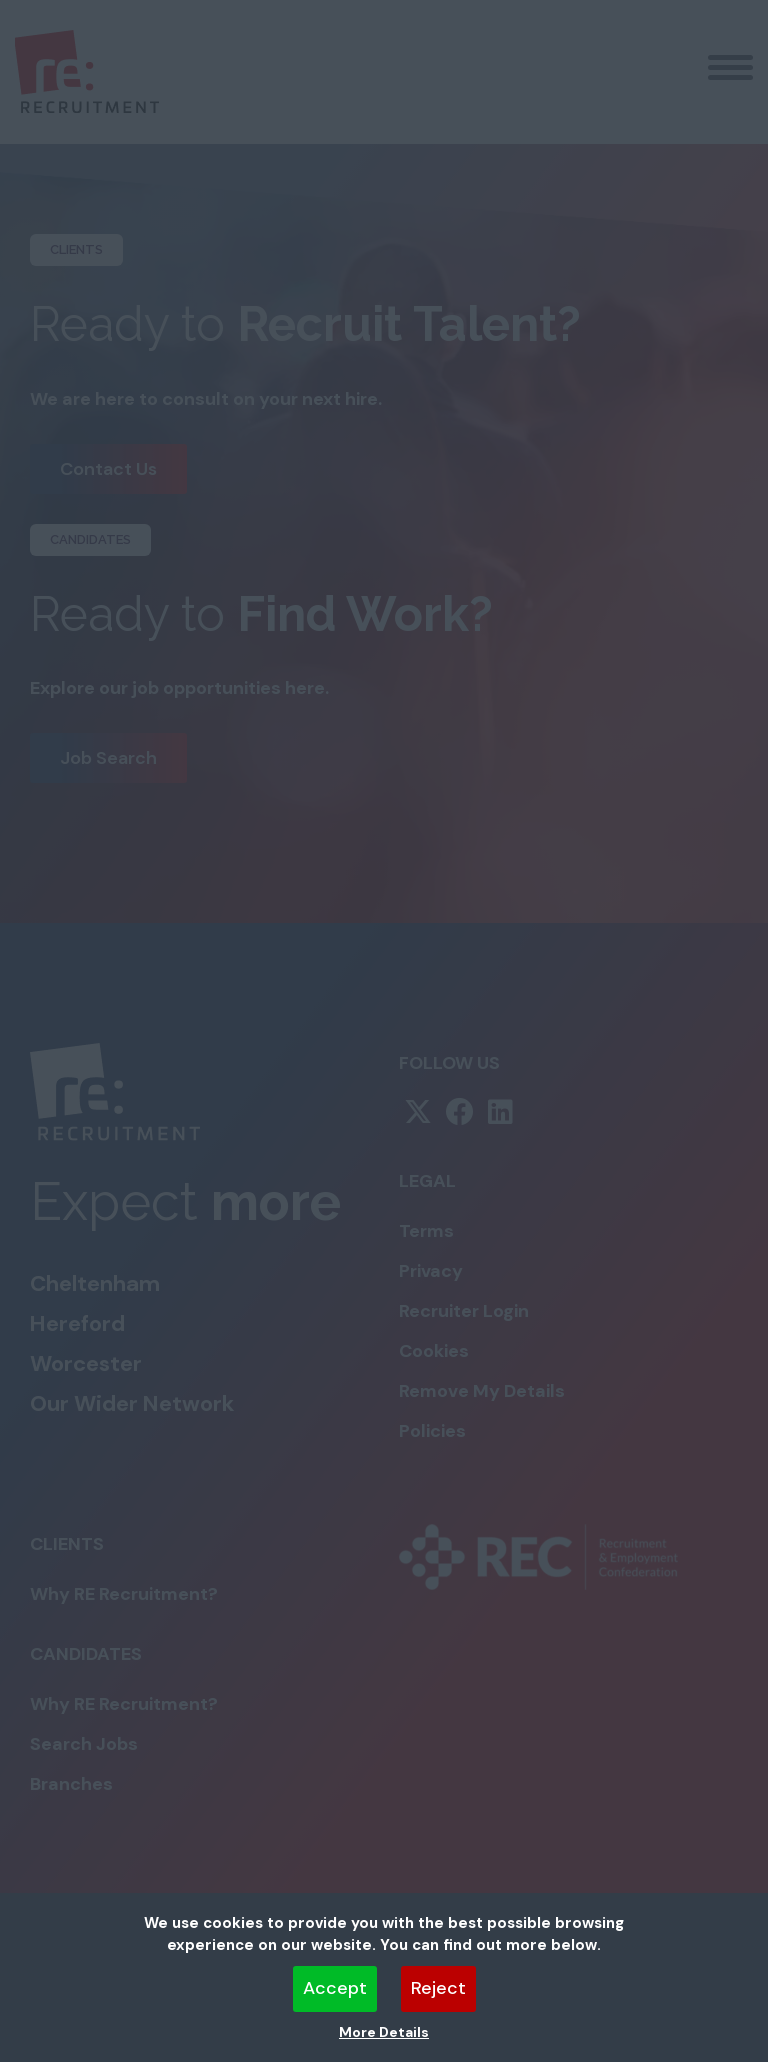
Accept (335, 1988)
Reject (438, 1988)
